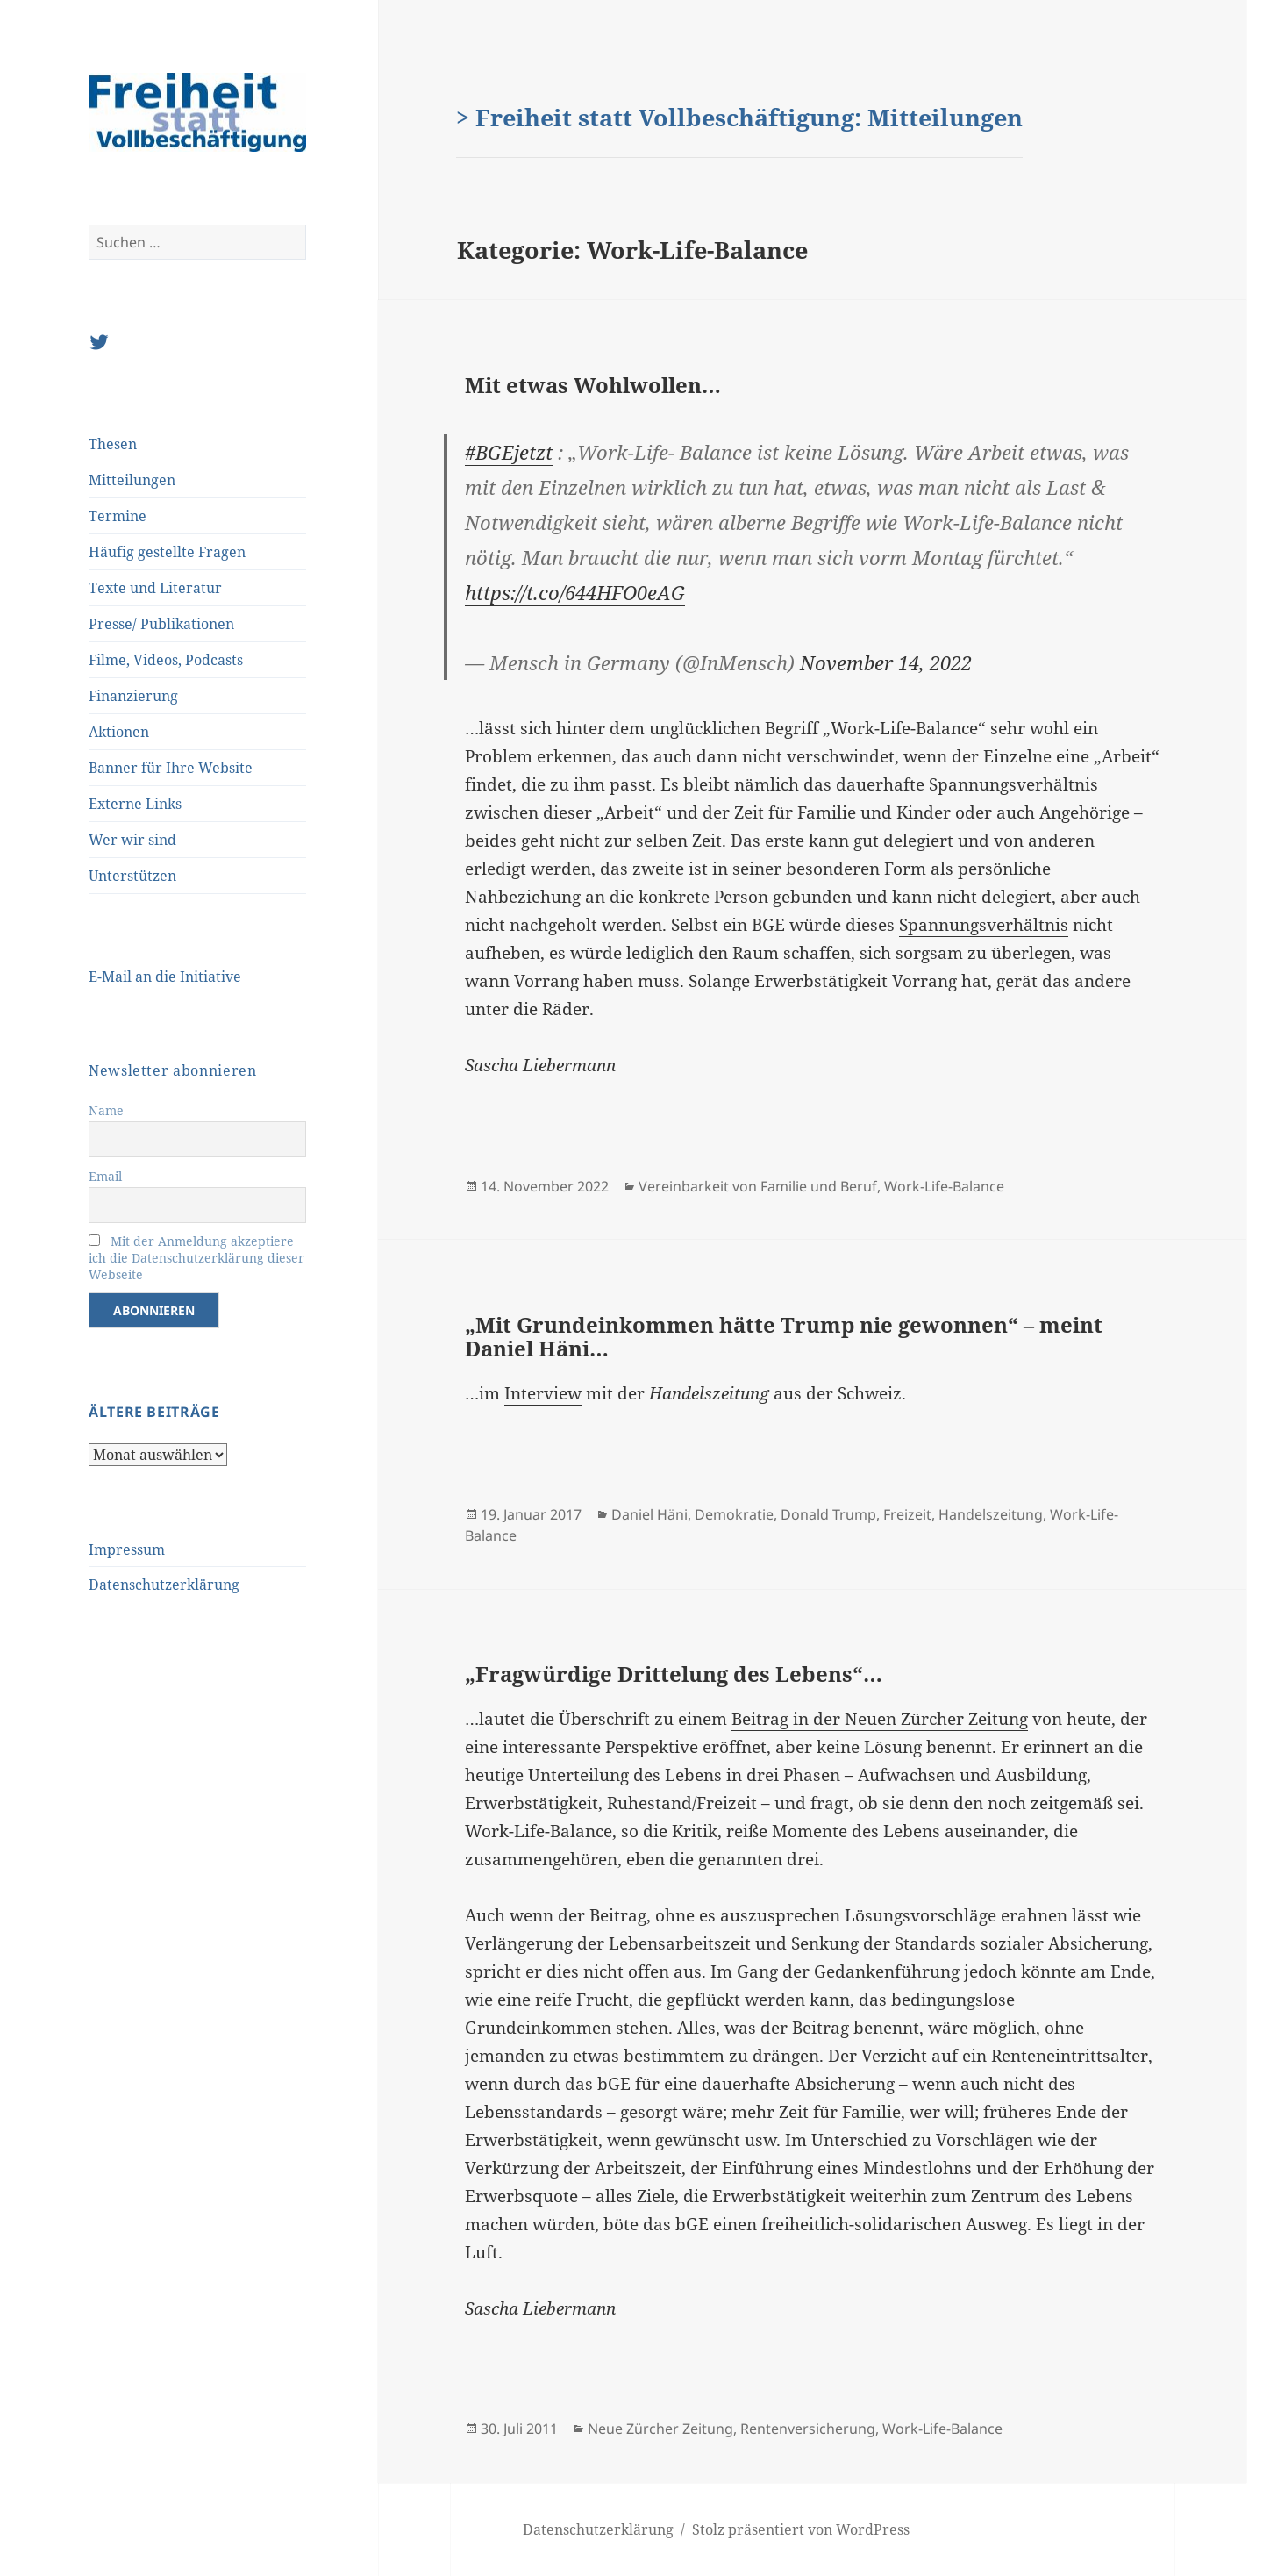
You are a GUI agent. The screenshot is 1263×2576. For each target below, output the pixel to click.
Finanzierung (133, 695)
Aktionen (119, 731)
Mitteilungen (132, 480)
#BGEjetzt (509, 452)
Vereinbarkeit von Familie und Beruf (758, 1186)
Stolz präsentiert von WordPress (801, 2529)
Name (106, 1110)
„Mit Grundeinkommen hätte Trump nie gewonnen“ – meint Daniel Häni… (783, 1336)
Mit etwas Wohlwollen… (593, 384)
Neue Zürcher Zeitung (660, 2428)
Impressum (127, 1549)
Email (105, 1176)
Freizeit (907, 1514)
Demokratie (734, 1514)
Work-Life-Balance (944, 1186)
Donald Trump (828, 1514)
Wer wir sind (132, 839)
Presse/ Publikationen (161, 623)
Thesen (113, 444)
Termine (117, 516)
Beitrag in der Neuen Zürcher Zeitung (879, 1718)
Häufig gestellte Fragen (167, 552)
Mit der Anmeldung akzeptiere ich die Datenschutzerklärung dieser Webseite (196, 1258)
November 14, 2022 (886, 662)
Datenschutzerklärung (164, 1584)
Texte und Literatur (155, 587)
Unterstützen (132, 875)
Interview (543, 1393)
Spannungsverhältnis (983, 924)
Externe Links (135, 803)
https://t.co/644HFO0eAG (575, 592)
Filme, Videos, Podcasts (166, 659)
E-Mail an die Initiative (165, 976)
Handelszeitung (990, 1514)
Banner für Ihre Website (171, 767)
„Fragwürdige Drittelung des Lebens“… (673, 1673)
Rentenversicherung (807, 2428)
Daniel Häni (649, 1514)
